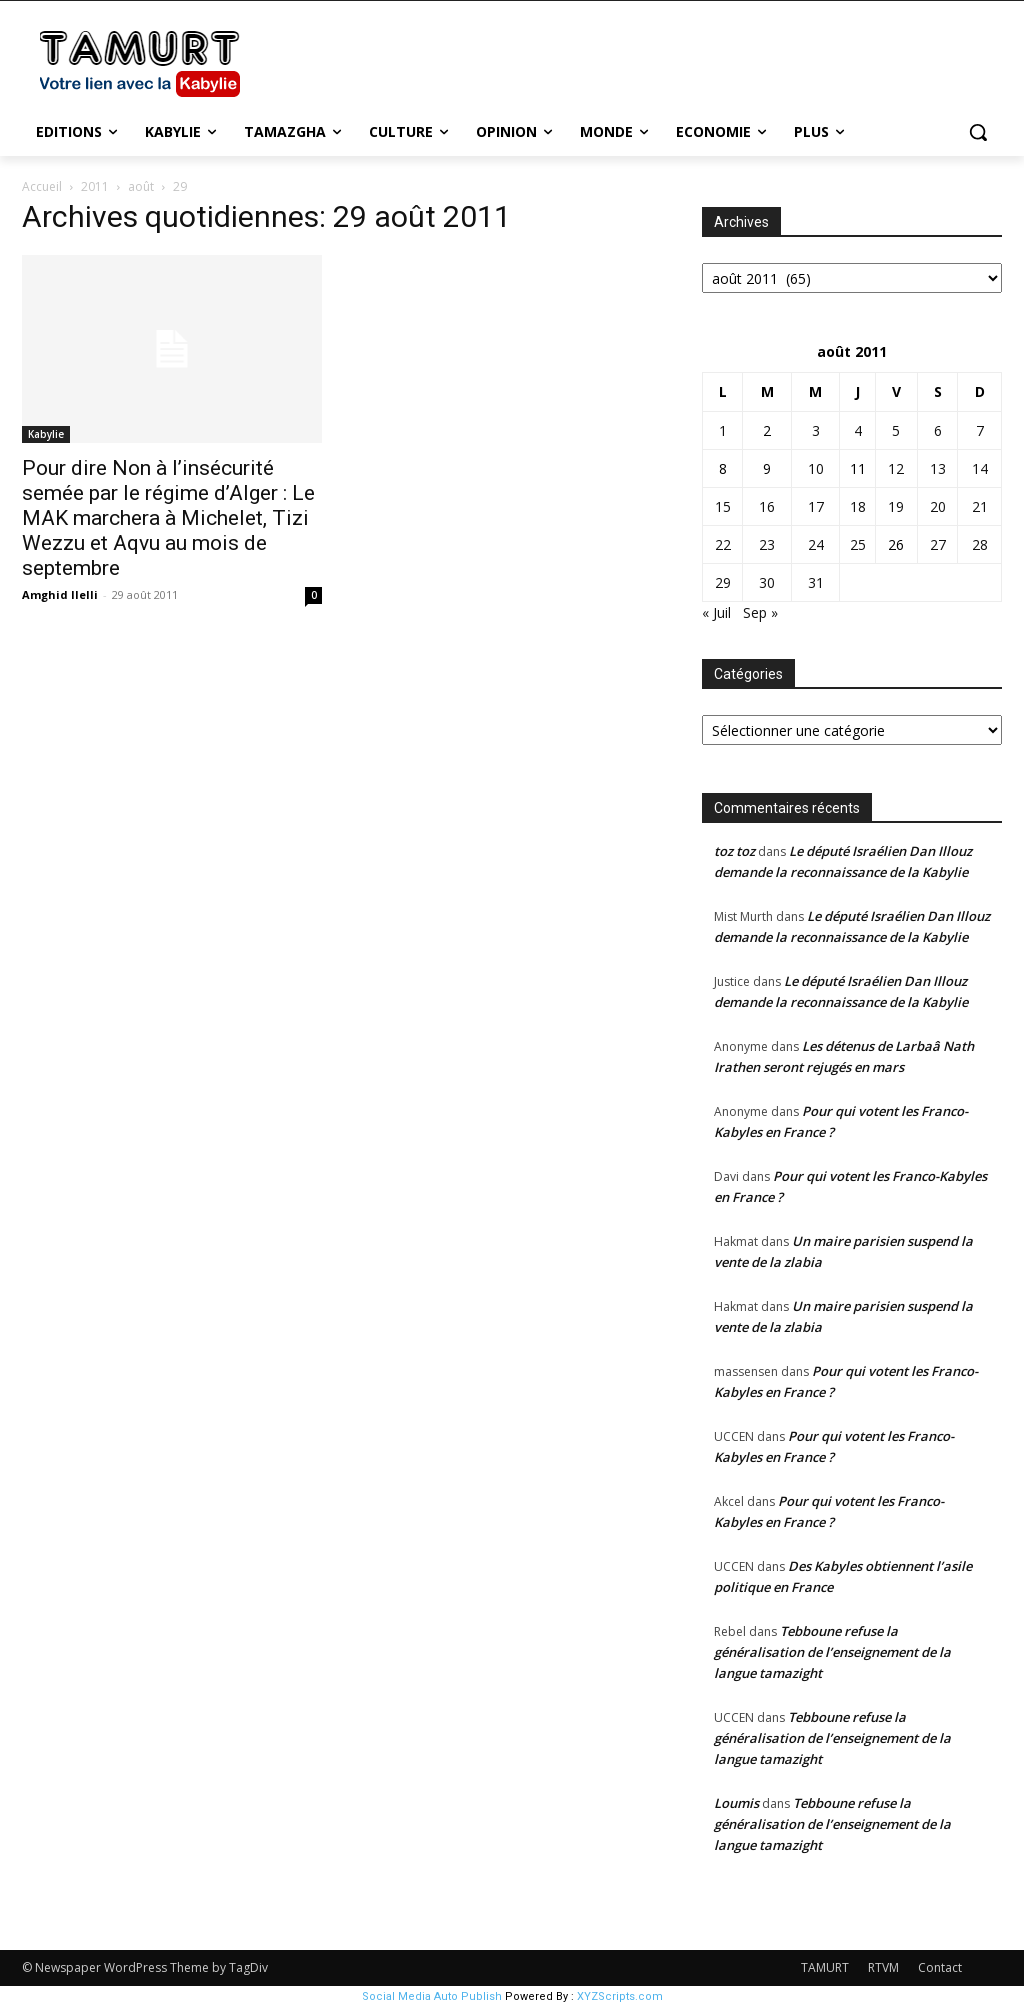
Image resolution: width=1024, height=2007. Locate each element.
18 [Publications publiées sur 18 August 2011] (858, 506)
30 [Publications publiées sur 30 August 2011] (767, 582)
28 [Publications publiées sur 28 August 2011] (980, 544)
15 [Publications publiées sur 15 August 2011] (723, 506)
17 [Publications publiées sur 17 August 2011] (816, 506)
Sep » (760, 612)
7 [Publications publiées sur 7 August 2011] (980, 430)
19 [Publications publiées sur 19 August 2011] (896, 506)
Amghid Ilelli (60, 594)
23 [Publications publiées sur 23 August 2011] (767, 544)
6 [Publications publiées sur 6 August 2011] (938, 430)
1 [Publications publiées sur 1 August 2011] (723, 430)
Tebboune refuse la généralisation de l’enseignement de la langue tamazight (832, 1652)
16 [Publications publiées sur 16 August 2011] (767, 506)
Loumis (736, 1803)
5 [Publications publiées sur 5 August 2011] (896, 430)
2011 (95, 186)
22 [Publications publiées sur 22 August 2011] (723, 544)
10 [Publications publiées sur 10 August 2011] (816, 468)
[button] (978, 132)
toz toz (734, 851)
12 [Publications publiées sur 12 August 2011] (896, 468)
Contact (940, 1967)
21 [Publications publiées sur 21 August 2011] (980, 506)
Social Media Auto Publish (432, 1996)
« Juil (716, 612)
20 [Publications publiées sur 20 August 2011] (938, 506)
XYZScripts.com (620, 1996)
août (141, 186)
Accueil (42, 186)
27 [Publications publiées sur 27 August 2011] (938, 544)
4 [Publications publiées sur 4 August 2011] (858, 430)
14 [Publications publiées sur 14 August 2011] (980, 468)
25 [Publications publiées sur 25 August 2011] (858, 544)
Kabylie (46, 434)
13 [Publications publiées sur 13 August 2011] (938, 468)
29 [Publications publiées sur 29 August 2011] (723, 582)
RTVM (883, 1967)
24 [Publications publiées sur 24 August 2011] (816, 544)
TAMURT (825, 1967)
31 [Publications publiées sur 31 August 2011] (816, 582)
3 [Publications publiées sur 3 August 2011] (816, 430)
